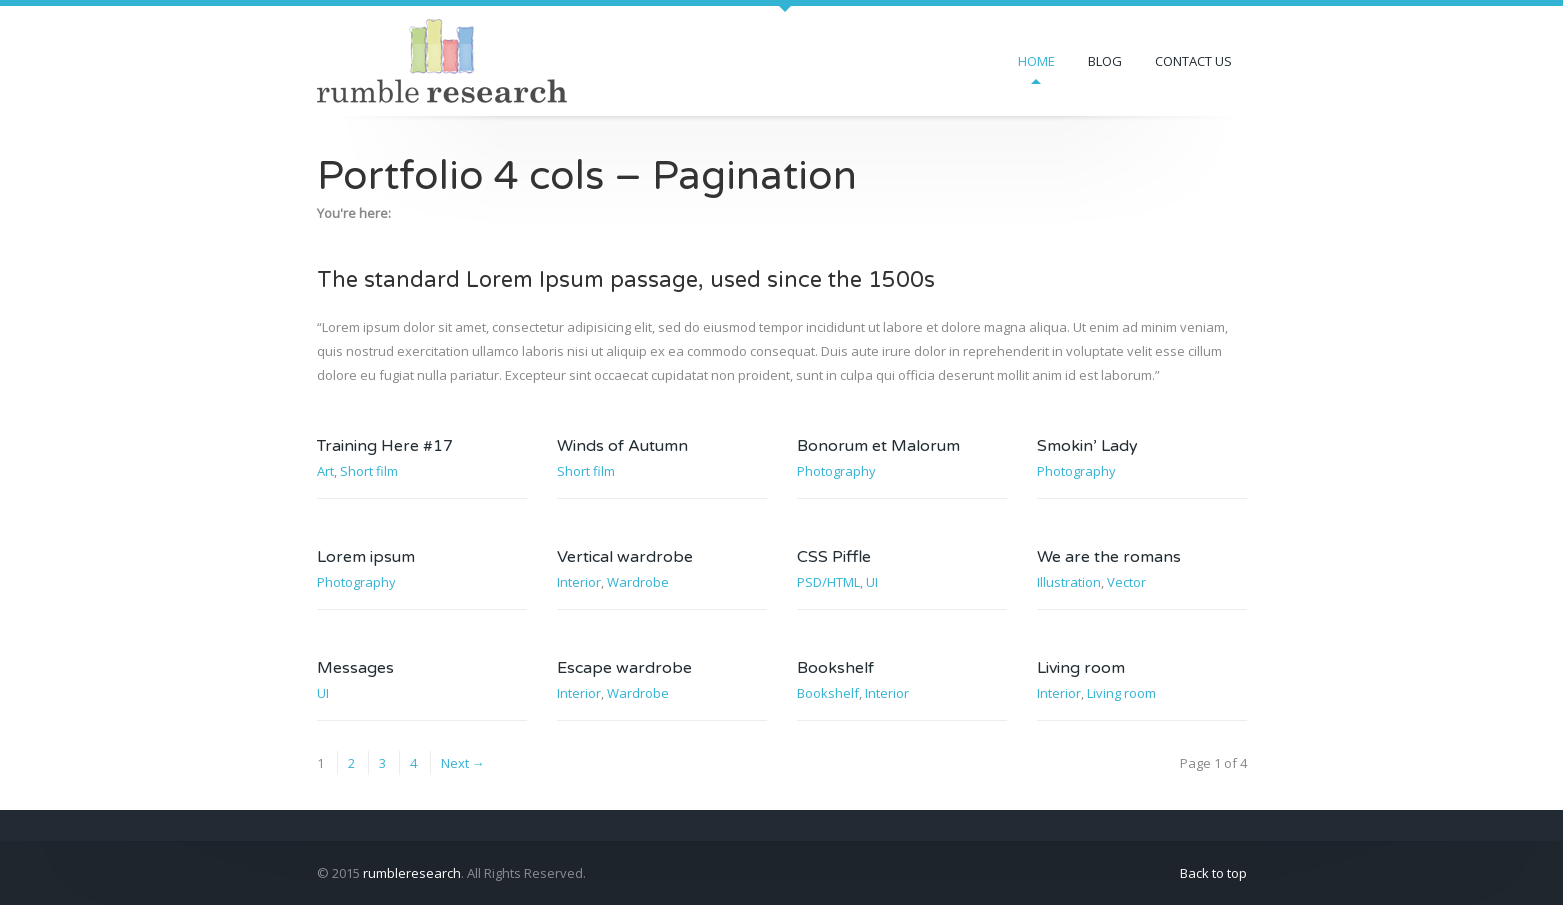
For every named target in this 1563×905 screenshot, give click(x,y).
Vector (1126, 582)
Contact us (1193, 61)
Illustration (1069, 582)
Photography (836, 471)
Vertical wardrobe (625, 557)
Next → (463, 763)
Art (325, 471)
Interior (579, 582)
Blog (1105, 61)
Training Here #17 (385, 446)
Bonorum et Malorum (878, 446)
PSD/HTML (828, 582)
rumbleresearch (412, 873)
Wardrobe (638, 582)
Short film (369, 471)
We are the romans (1109, 557)
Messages (355, 668)
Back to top (1213, 873)
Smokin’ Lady (1087, 446)
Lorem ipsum (366, 557)
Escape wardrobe (624, 668)
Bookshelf (835, 668)
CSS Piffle (834, 557)
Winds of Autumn (622, 446)
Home (1036, 61)
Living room (1081, 668)
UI (872, 582)
